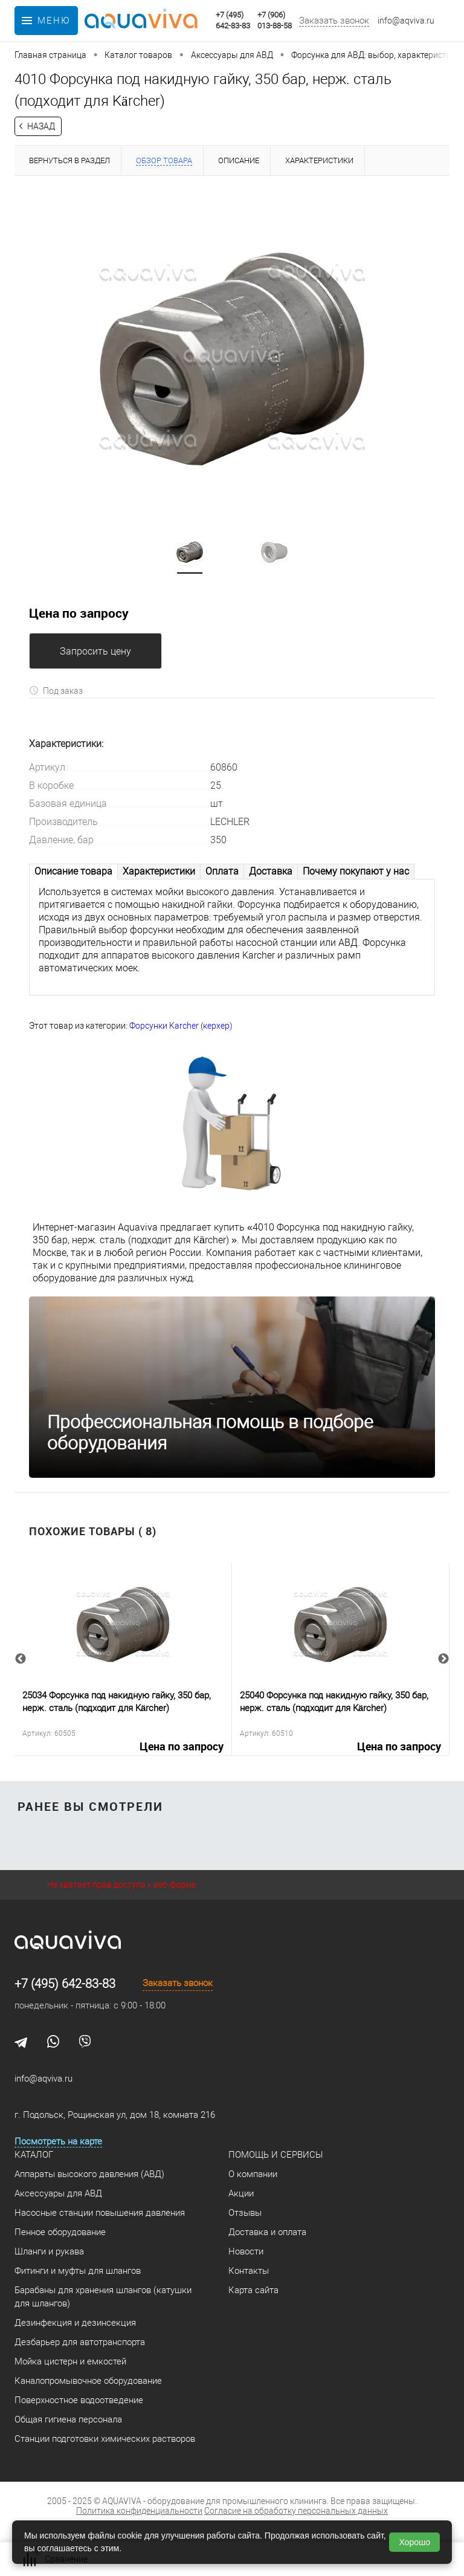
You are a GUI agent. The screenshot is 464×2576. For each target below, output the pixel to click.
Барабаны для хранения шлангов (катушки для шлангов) (103, 2297)
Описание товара (73, 871)
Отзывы (245, 2212)
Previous (20, 1659)
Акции (241, 2193)
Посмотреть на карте (58, 2141)
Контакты (248, 2270)
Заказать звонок (334, 20)
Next (443, 1659)
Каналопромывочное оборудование (88, 2380)
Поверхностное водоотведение (78, 2400)
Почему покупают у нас (356, 871)
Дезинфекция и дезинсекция (75, 2322)
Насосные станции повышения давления (99, 2212)
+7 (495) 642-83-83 (64, 1983)
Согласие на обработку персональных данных (296, 2511)
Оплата (222, 871)
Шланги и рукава (49, 2251)
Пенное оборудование (60, 2232)
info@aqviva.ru (406, 20)
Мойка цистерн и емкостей (70, 2361)
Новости (245, 2251)
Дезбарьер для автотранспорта (79, 2342)
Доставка (270, 871)
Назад (41, 126)
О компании (252, 2174)
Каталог (33, 2154)
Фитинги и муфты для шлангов (77, 2270)
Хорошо (414, 2542)
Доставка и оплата (267, 2232)
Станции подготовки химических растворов (104, 2438)
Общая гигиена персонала (68, 2419)
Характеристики (159, 871)
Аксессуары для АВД (58, 2193)
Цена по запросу (79, 612)
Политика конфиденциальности (139, 2511)
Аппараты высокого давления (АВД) (89, 2174)
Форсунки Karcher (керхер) (181, 1026)
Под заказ (56, 690)
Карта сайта (253, 2290)
